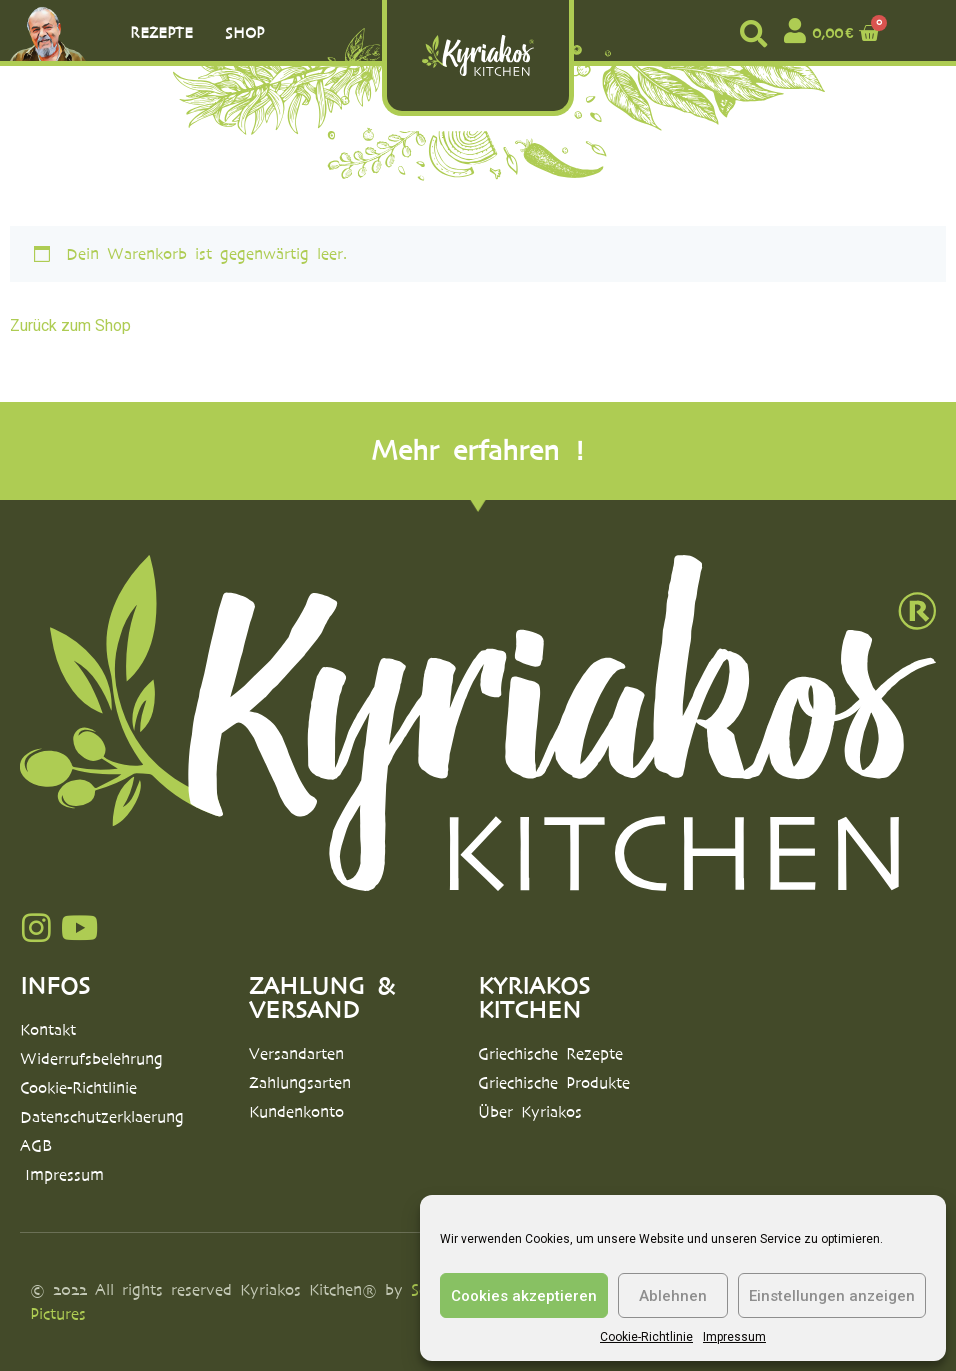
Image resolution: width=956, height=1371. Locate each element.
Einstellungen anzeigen (832, 1296)
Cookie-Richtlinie (646, 1337)
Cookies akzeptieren (524, 1296)
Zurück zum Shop (70, 325)
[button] (753, 33)
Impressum (734, 1337)
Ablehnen (673, 1296)
